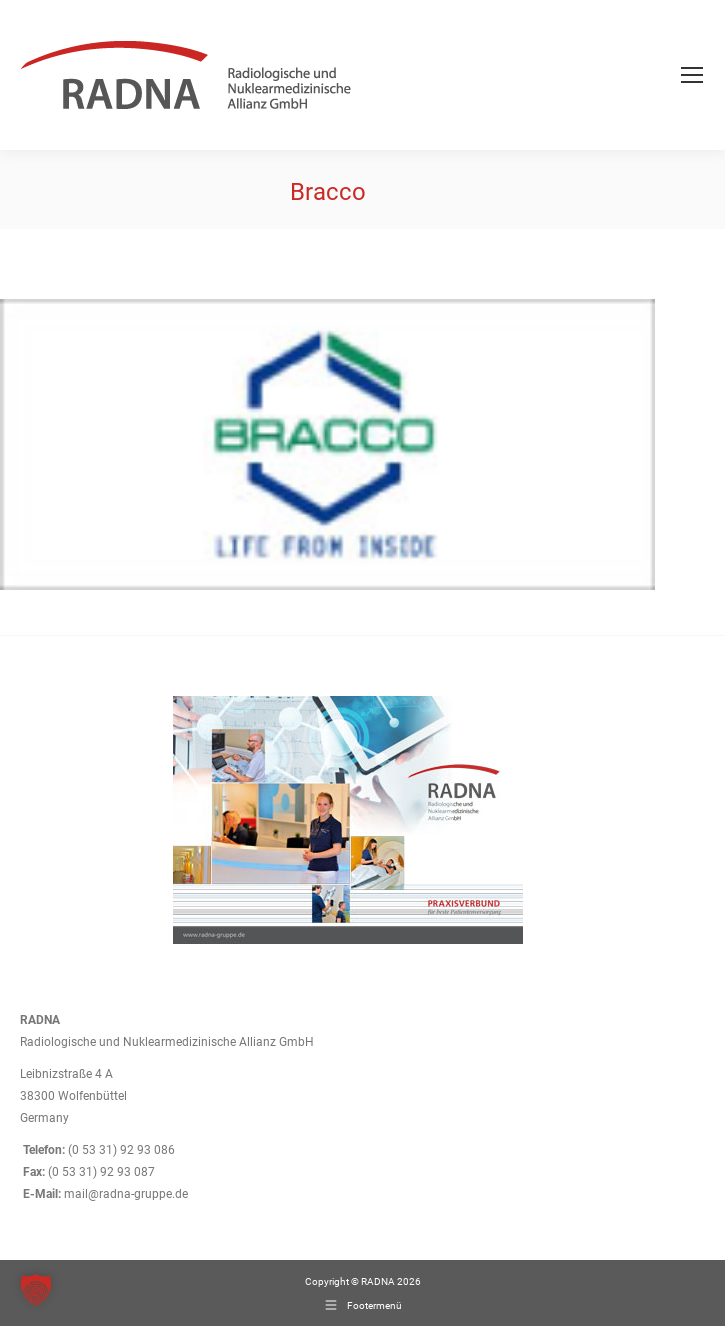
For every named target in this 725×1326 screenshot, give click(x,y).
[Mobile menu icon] (692, 75)
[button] (36, 1290)
